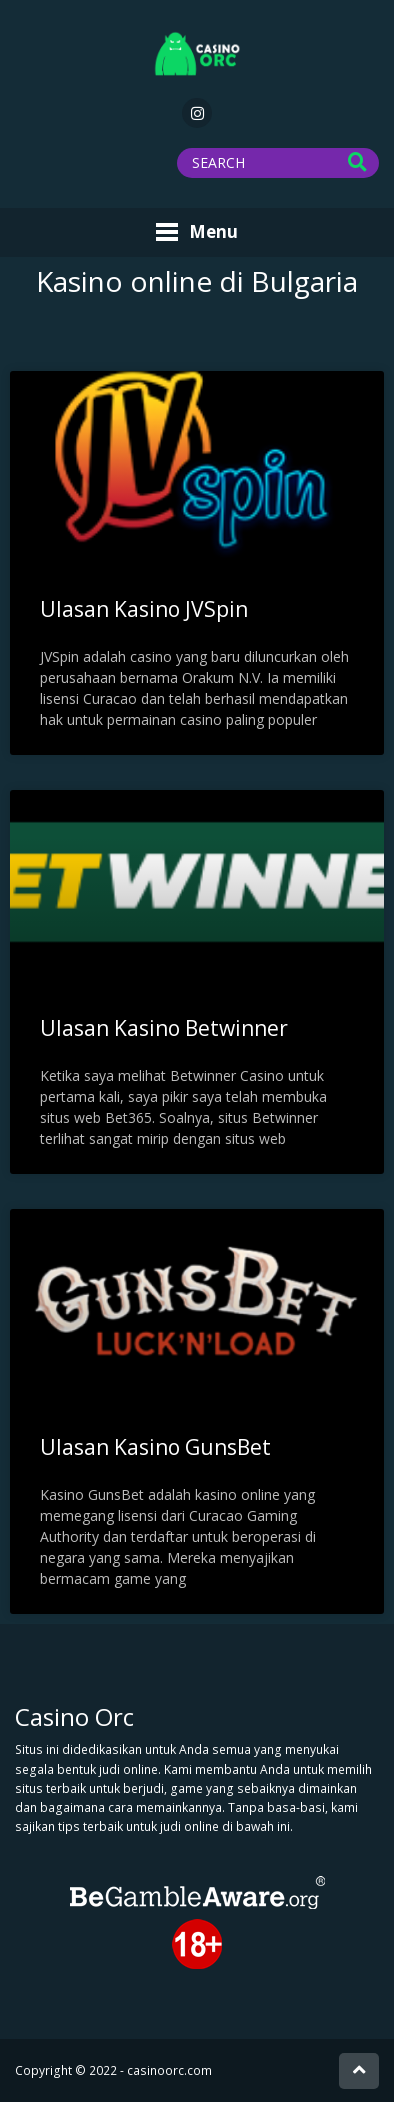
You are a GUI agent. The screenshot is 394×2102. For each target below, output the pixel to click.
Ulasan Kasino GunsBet (155, 1447)
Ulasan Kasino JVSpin (144, 609)
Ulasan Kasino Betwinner (164, 1028)
